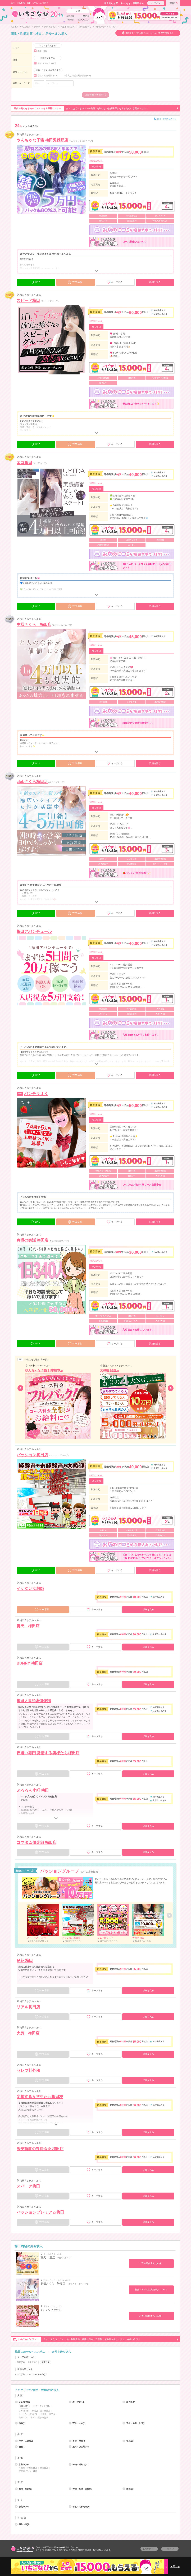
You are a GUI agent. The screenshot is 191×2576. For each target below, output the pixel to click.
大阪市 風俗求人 (68, 27)
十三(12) (22, 2414)
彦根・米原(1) (23, 2489)
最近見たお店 (111, 3)
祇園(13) (44, 2468)
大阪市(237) (22, 2402)
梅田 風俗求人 (85, 27)
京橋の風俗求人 (151, 2315)
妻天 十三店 (47, 2257)
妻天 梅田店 (28, 1626)
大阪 (175, 3)
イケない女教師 (30, 1588)
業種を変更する (47, 58)
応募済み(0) (138, 3)
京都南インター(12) (28, 2471)
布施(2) (20, 2423)
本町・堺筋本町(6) (39, 2417)
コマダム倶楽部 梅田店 (36, 1842)
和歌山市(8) (22, 2524)
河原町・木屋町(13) (28, 2468)
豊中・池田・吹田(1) (133, 2423)
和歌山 (22, 2517)
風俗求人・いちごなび (20, 27)
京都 (20, 2458)
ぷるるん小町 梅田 (33, 1790)
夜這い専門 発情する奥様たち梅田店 (48, 1753)
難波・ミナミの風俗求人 (151, 2289)
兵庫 (20, 2434)
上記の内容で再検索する (95, 95)
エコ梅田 (24, 462)
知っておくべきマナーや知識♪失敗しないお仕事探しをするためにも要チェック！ (94, 108)
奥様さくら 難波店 (52, 2283)
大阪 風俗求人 (50, 27)
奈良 (20, 2500)
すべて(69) (20, 2374)
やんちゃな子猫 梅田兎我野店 (42, 140)
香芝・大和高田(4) (79, 2506)
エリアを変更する (47, 45)
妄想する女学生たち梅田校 (40, 2096)
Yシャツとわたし (51, 2309)
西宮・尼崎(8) (77, 2441)
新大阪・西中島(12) (41, 2411)
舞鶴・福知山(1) (78, 2464)
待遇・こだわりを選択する (48, 70)
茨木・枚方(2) (77, 2423)
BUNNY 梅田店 (30, 1663)
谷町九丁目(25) (48, 2414)
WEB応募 (75, 282)
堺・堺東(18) (76, 2402)
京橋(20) (33, 2414)
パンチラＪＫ (36, 1093)
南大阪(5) (128, 2402)
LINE (35, 282)
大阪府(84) (20, 2362)
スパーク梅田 (28, 2186)
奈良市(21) (22, 2506)
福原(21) (128, 2441)
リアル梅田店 (28, 2007)
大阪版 (37, 27)
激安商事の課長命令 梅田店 (40, 2149)
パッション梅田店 (32, 1455)
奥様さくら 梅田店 (34, 624)
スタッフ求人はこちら (164, 119)
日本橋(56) (24, 2411)
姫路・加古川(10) (79, 2446)
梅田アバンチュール (34, 931)
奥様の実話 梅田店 (32, 1240)
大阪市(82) (32, 2362)
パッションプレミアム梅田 (40, 2212)
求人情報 (96, 166)
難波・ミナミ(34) (41, 2406)
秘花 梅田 (25, 1960)
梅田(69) (24, 2406)
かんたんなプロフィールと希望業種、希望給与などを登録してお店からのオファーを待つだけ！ (94, 2339)
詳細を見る (155, 282)
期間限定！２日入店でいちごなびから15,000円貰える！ (150, 33)
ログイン (155, 3)
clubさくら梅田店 (32, 781)
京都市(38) (22, 2464)
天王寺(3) (23, 2417)
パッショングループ (59, 1871)
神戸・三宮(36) (24, 2441)
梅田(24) (45, 2362)
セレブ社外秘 (28, 2070)
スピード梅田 (28, 300)
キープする (114, 282)
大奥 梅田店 (28, 2033)
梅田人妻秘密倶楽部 (34, 1700)
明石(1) (20, 2446)
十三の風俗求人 (151, 2263)
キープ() (125, 3)
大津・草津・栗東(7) (80, 2489)
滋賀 (20, 2482)
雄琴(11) (128, 2489)
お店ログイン (149, 2548)
